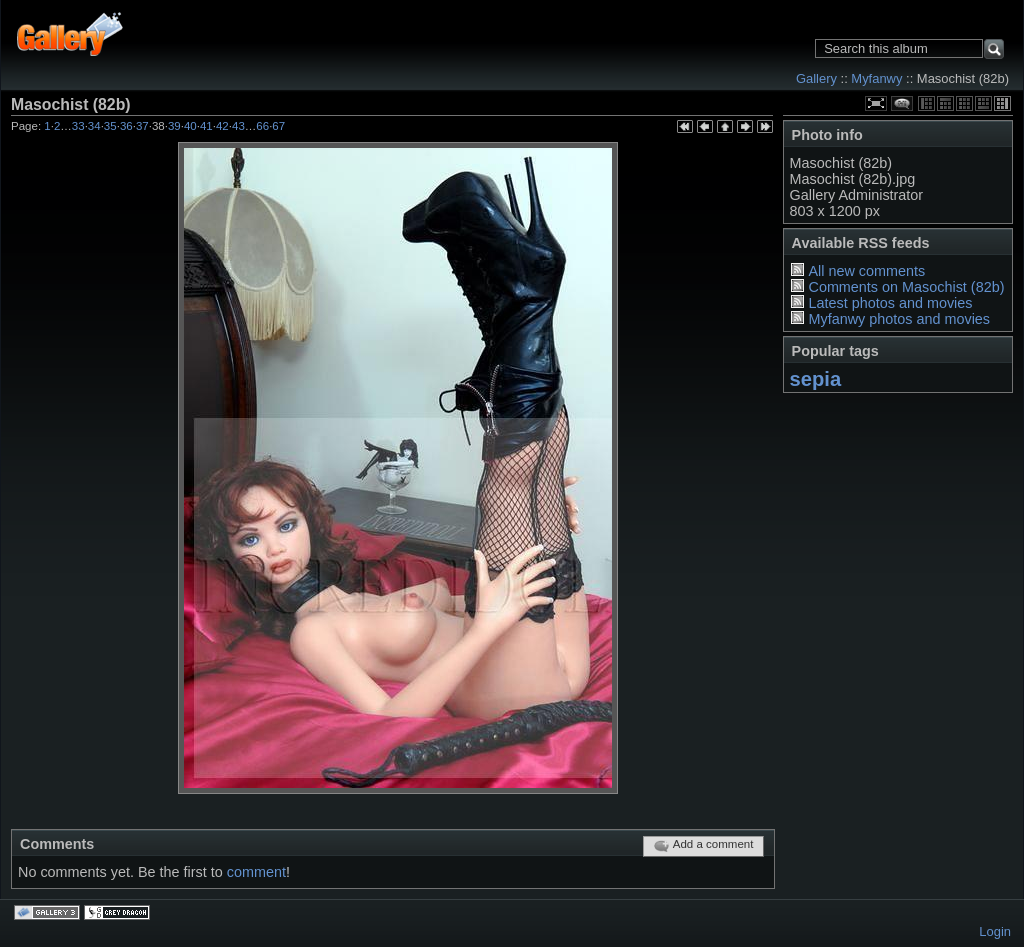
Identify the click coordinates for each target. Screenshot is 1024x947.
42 (222, 126)
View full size (876, 103)
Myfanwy (876, 78)
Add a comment (703, 846)
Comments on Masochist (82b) (906, 287)
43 (238, 126)
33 (78, 126)
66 (262, 126)
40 (190, 126)
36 (126, 126)
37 (142, 126)
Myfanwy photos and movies (899, 319)
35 (110, 126)
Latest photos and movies (890, 303)
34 (94, 126)
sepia (816, 379)
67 (278, 126)
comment (256, 872)
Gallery (816, 78)
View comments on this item (902, 103)
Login (995, 931)
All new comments (866, 271)
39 (174, 126)
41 (206, 126)
